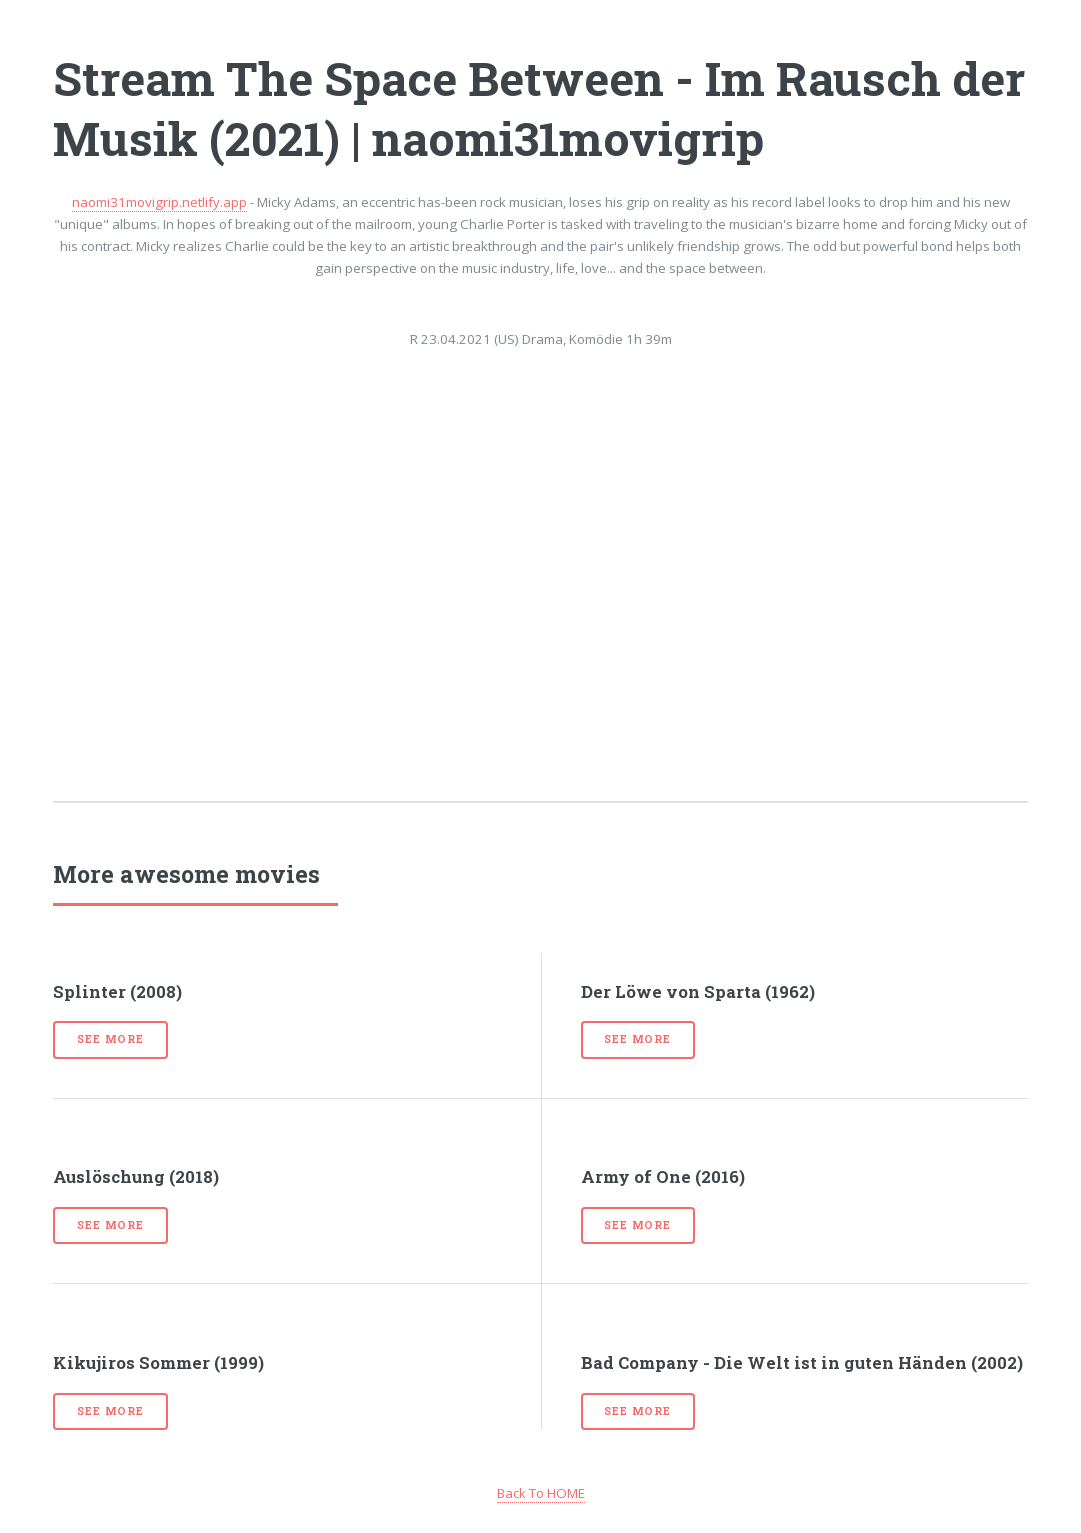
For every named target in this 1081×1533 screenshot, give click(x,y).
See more (110, 1039)
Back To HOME (541, 1493)
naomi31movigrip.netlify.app (159, 202)
